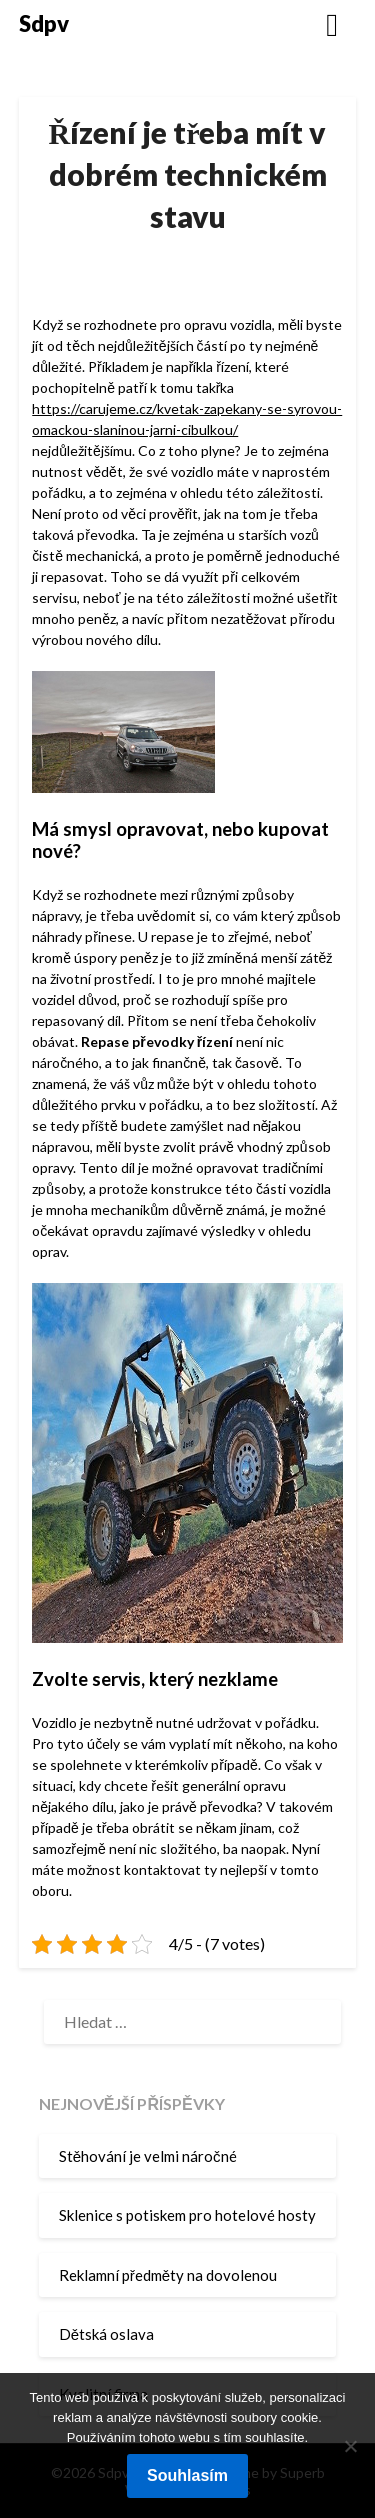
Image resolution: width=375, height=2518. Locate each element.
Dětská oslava (106, 2334)
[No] (350, 2446)
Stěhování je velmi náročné (148, 2156)
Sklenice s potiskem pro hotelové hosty (187, 2215)
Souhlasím (187, 2475)
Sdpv (44, 23)
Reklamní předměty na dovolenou (168, 2275)
